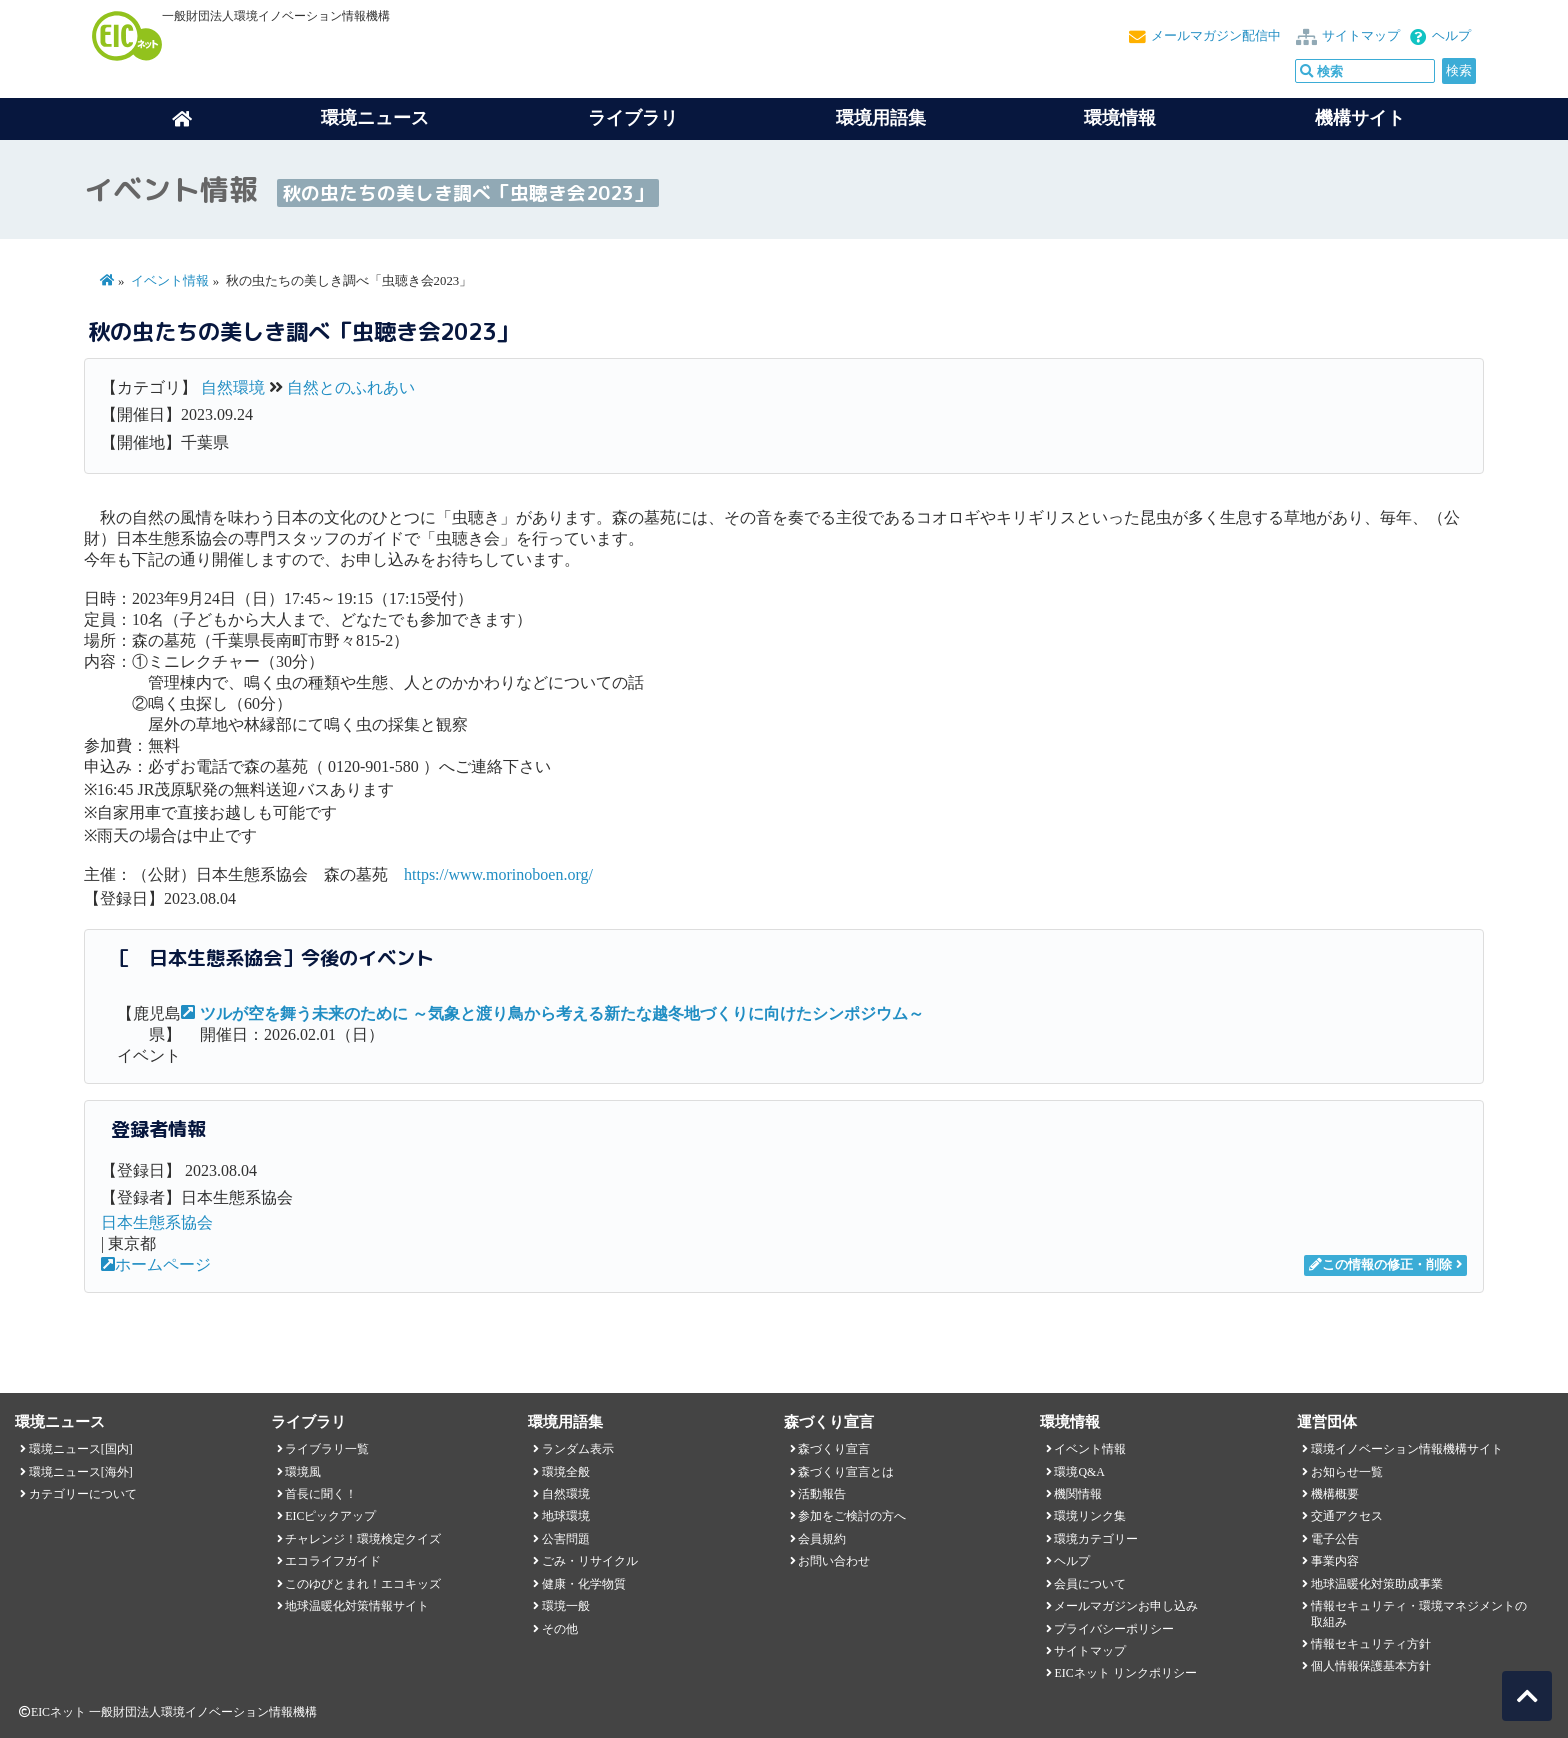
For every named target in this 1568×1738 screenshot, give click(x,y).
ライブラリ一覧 (327, 1449)
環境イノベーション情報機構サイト (1407, 1449)
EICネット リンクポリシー (1125, 1673)
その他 (560, 1629)
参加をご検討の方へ (852, 1516)
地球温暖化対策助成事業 (1377, 1584)
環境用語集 (881, 118)
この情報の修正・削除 (1380, 1265)
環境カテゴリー (1096, 1539)
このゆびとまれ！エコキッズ (363, 1584)
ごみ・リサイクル (590, 1561)
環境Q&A (1079, 1472)
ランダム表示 (578, 1449)
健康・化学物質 (584, 1584)
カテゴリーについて (83, 1494)
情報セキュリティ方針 (1371, 1644)
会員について (1090, 1584)
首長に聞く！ (321, 1494)
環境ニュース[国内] (81, 1449)
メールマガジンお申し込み (1126, 1606)
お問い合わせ (834, 1561)
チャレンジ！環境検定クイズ (363, 1539)
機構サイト (1360, 118)
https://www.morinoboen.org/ (498, 874)
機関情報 (1078, 1494)
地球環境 (566, 1516)
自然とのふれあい (351, 387)
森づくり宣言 (834, 1449)
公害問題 (566, 1539)
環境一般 (566, 1606)
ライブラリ (633, 118)
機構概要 (1335, 1494)
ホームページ (156, 1264)
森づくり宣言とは (846, 1472)
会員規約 (822, 1539)
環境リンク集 (1090, 1516)
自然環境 (233, 387)
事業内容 (1335, 1561)
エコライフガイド (333, 1561)
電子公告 (1335, 1539)
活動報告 (822, 1494)
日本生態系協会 (157, 1222)
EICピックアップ (330, 1516)
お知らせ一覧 (1347, 1472)
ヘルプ (1451, 36)
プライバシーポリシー (1114, 1629)
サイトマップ (1361, 36)
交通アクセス (1347, 1516)
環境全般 (566, 1472)
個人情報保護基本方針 (1371, 1666)
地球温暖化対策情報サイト (357, 1606)
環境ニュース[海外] (81, 1472)
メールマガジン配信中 (1216, 36)
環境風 (303, 1472)
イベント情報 (170, 281)
